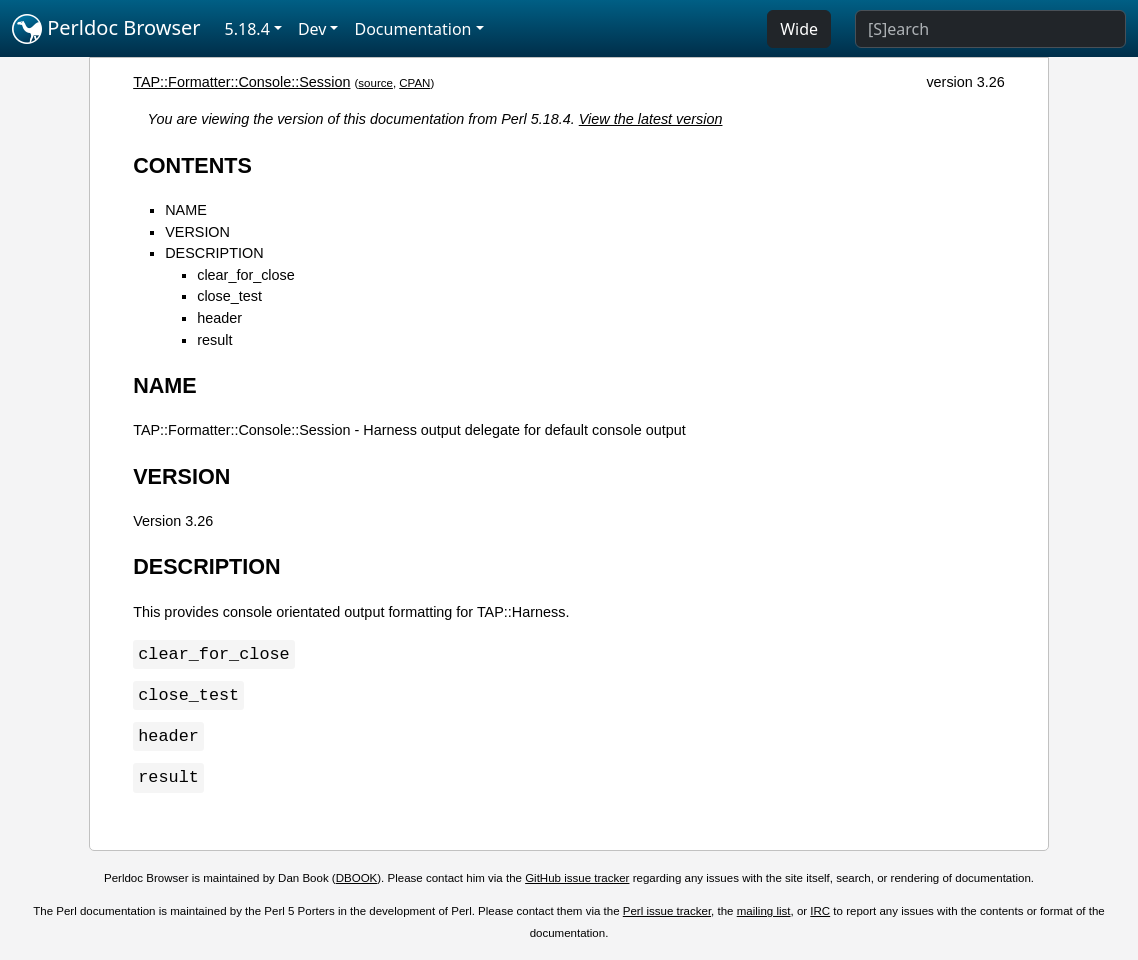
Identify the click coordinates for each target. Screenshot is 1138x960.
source (375, 83)
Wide (799, 29)
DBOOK (357, 882)
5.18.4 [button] (247, 29)
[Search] (990, 29)
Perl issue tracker (667, 915)
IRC (820, 915)
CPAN (414, 83)
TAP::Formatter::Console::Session (241, 82)
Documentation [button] (412, 29)
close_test (229, 296)
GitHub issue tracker (577, 882)
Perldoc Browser (106, 29)
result (214, 340)
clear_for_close (246, 275)
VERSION (197, 232)
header (219, 318)
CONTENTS (192, 165)
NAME (186, 210)
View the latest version (651, 119)
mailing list (764, 915)
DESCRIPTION (214, 253)
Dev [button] (312, 29)
